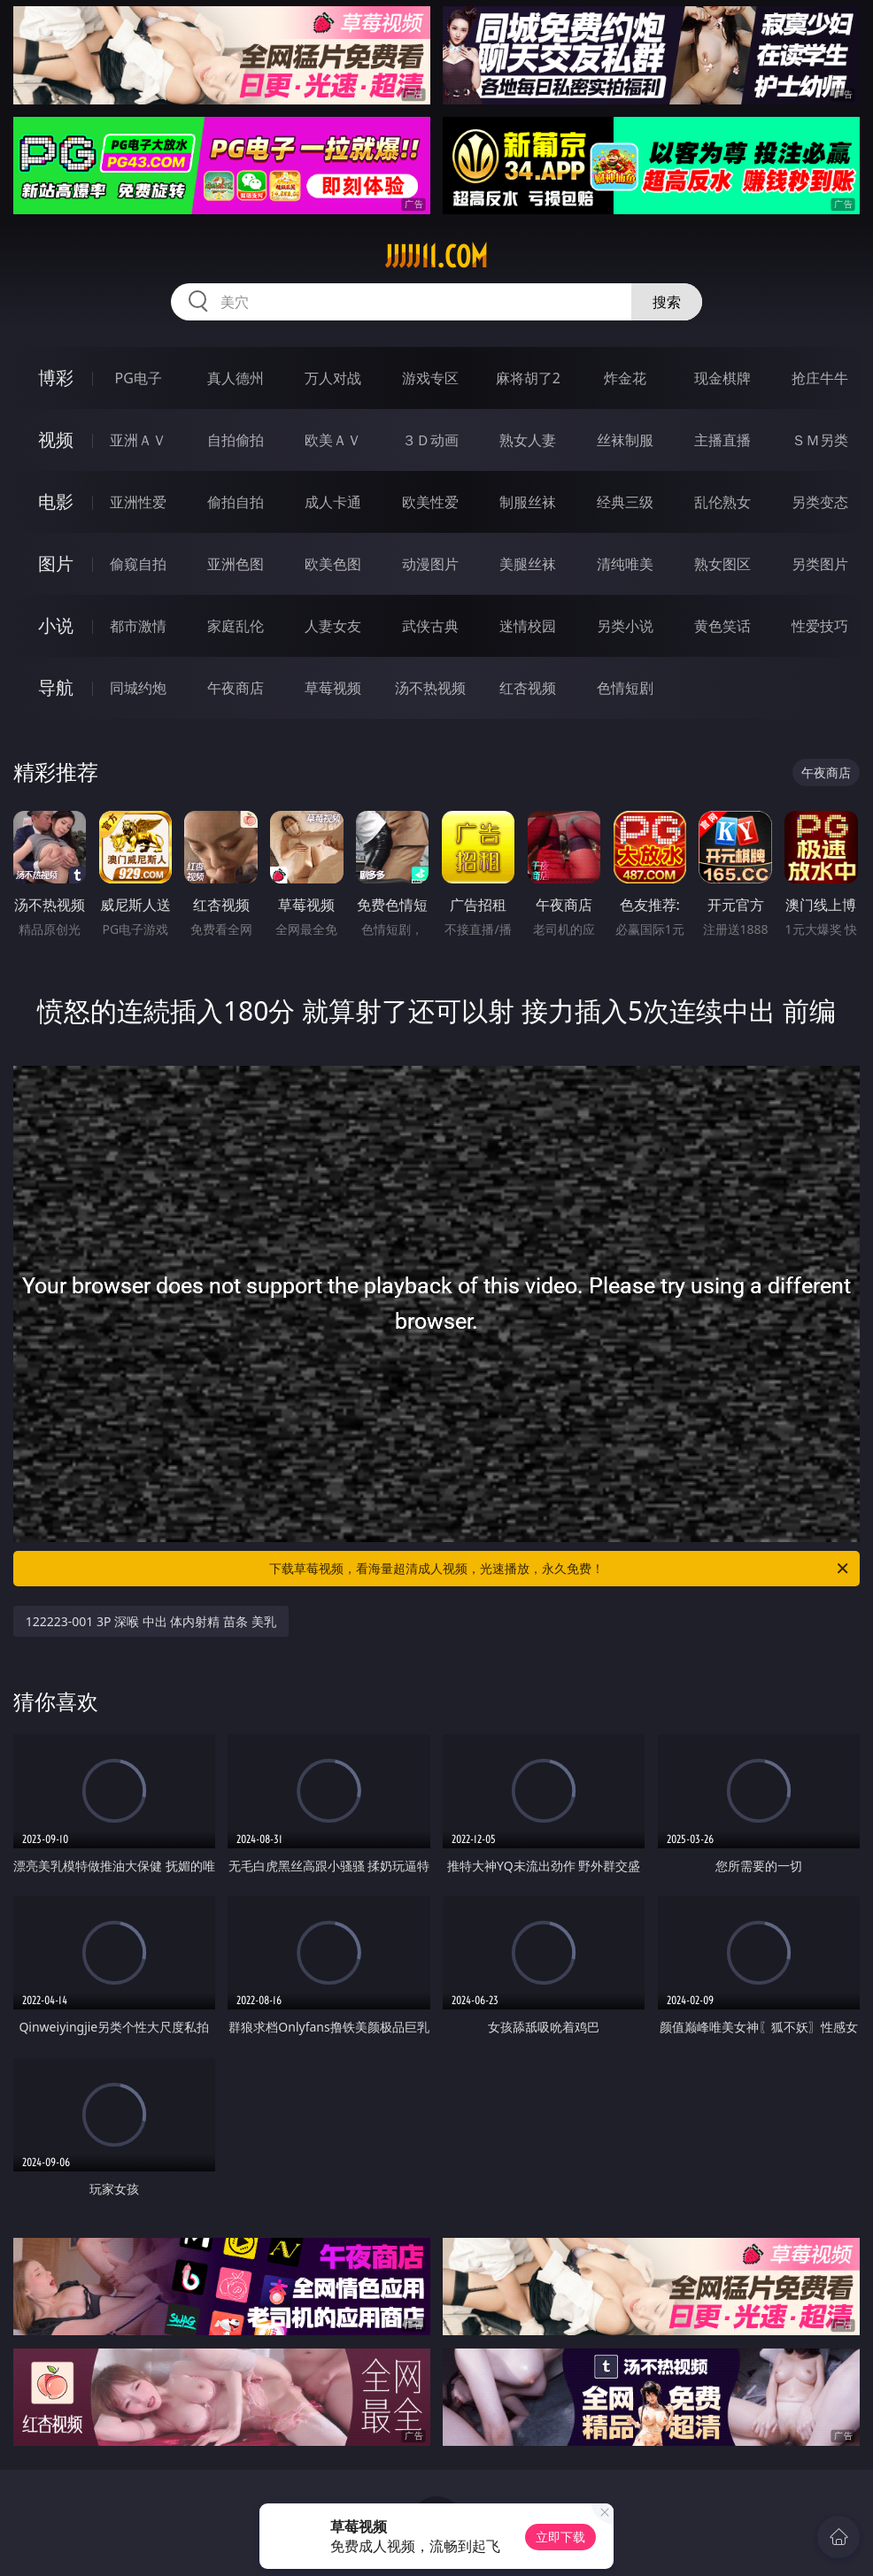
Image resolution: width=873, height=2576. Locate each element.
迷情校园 (527, 626)
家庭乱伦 (235, 626)
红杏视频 (527, 688)
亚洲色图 (235, 564)
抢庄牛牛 (820, 378)
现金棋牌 (722, 378)
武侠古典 (430, 626)
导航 (55, 687)
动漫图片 (430, 564)
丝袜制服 (625, 440)
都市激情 (138, 626)
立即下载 (560, 2536)
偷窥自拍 (138, 564)
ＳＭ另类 (820, 440)
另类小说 (625, 626)
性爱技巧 (820, 626)
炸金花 (625, 378)
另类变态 (820, 502)
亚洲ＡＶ (138, 440)
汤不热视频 (430, 688)
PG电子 (138, 378)
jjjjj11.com (436, 256)
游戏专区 (430, 378)
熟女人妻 (527, 440)
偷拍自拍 (235, 502)
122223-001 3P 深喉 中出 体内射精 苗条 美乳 (151, 1621)
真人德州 (235, 378)
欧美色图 (333, 564)
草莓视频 (333, 688)
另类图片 (820, 564)
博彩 (55, 377)
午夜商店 (235, 688)
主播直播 (722, 440)
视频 (55, 439)
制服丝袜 (527, 502)
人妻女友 (333, 626)
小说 (55, 625)
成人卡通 (333, 502)
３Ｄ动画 (430, 440)
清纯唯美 (625, 564)
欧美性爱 (430, 502)
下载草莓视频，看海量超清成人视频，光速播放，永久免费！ (560, 1568)
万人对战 (333, 378)
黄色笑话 (722, 626)
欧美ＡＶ (333, 440)
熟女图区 (722, 564)
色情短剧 (625, 688)
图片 (55, 563)
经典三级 (625, 502)
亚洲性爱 (138, 502)
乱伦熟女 (722, 502)
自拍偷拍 (235, 440)
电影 (55, 501)
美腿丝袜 (527, 564)
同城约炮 (138, 688)
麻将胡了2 (528, 378)
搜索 (667, 302)
